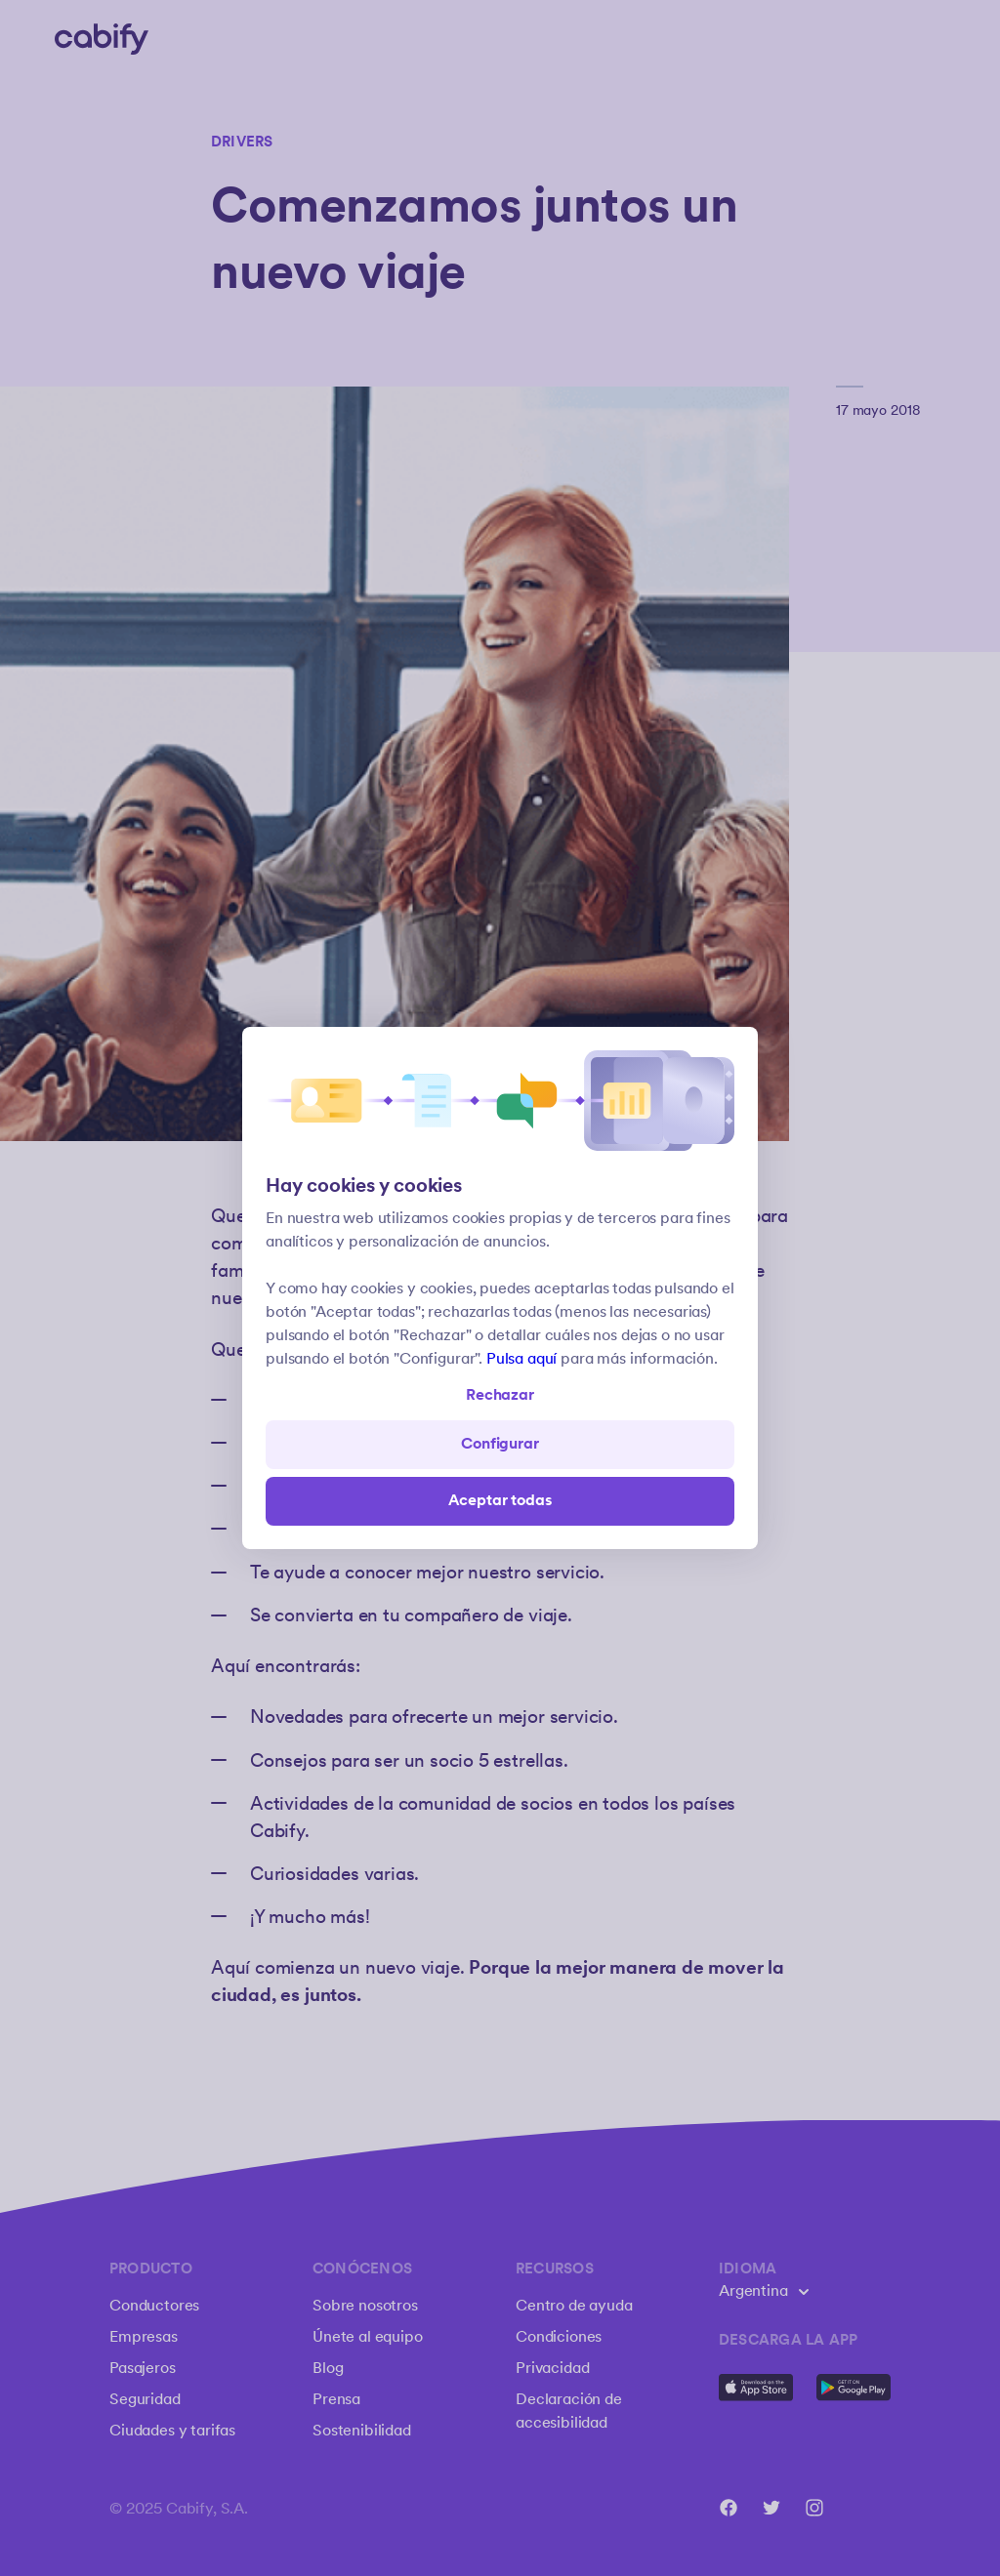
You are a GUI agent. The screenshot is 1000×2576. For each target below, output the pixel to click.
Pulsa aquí (521, 1359)
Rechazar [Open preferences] (500, 1395)
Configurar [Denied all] (499, 1444)
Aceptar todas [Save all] (500, 1500)
